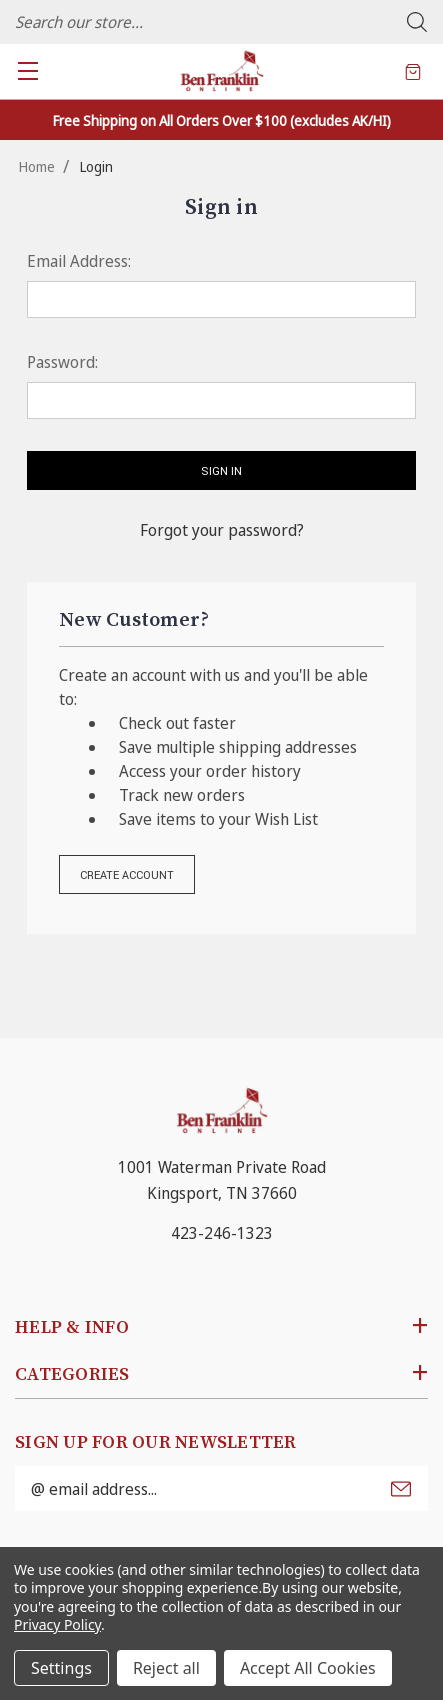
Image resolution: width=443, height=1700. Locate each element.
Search (417, 22)
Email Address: (79, 261)
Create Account (127, 875)
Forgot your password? (222, 530)
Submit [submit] (401, 1489)
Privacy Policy (57, 1624)
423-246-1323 (222, 1233)
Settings (61, 1668)
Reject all (166, 1668)
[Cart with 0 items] (413, 71)
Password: (62, 362)
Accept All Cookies (308, 1668)
